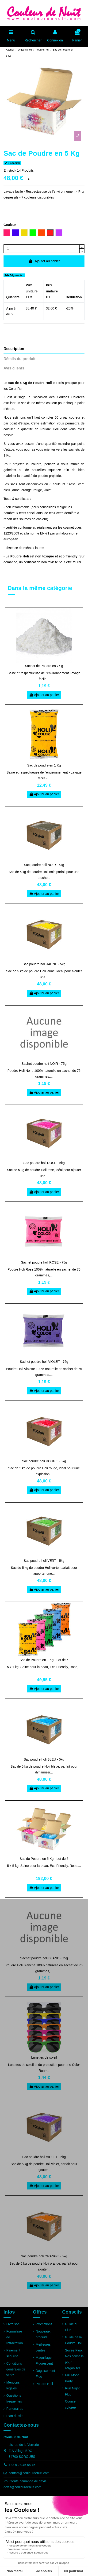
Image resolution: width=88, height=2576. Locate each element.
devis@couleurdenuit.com (22, 2487)
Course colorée (70, 2404)
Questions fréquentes (14, 2398)
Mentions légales (13, 2385)
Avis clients (14, 368)
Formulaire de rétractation (14, 2337)
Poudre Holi (44, 2384)
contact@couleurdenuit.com (29, 2473)
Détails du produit (19, 359)
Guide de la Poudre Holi (73, 2340)
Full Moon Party (72, 2378)
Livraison (12, 2324)
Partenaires (14, 2408)
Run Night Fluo (72, 2391)
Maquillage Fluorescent (44, 2360)
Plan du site (14, 2416)
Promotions (44, 2324)
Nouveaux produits (43, 2334)
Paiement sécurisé (13, 2353)
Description (14, 349)
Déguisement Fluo (45, 2373)
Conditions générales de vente (15, 2369)
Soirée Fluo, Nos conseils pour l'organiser (74, 2359)
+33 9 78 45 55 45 (22, 2465)
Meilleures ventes (43, 2347)
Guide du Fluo (71, 2327)
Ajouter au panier (44, 261)
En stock (10, 170)
